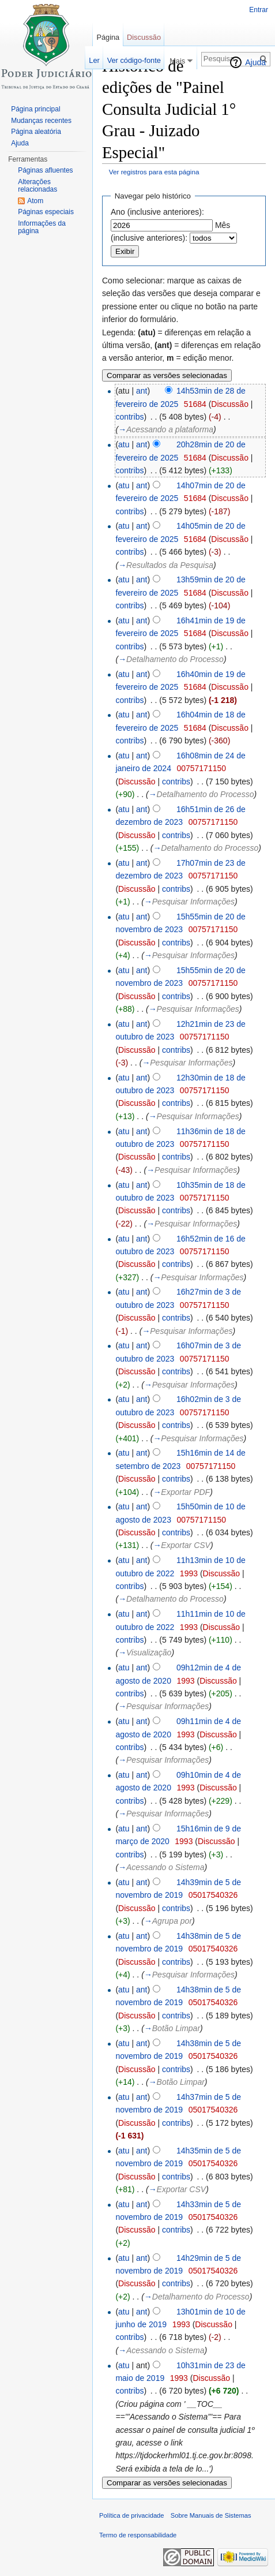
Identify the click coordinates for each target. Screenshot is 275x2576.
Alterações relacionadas (37, 186)
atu (123, 444)
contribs (129, 416)
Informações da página (42, 227)
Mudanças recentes (41, 121)
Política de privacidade (131, 2515)
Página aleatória (36, 132)
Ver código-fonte (134, 60)
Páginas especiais (46, 212)
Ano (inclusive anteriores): (157, 211)
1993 (189, 1573)
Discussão (229, 404)
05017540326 (213, 1895)
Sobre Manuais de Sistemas (211, 2515)
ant (141, 390)
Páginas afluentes (45, 170)
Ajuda (255, 62)
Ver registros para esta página (154, 171)
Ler (94, 60)
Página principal (35, 109)
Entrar (258, 10)
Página (107, 37)
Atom (35, 201)
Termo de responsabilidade (137, 2535)
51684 (195, 404)
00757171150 (201, 768)
